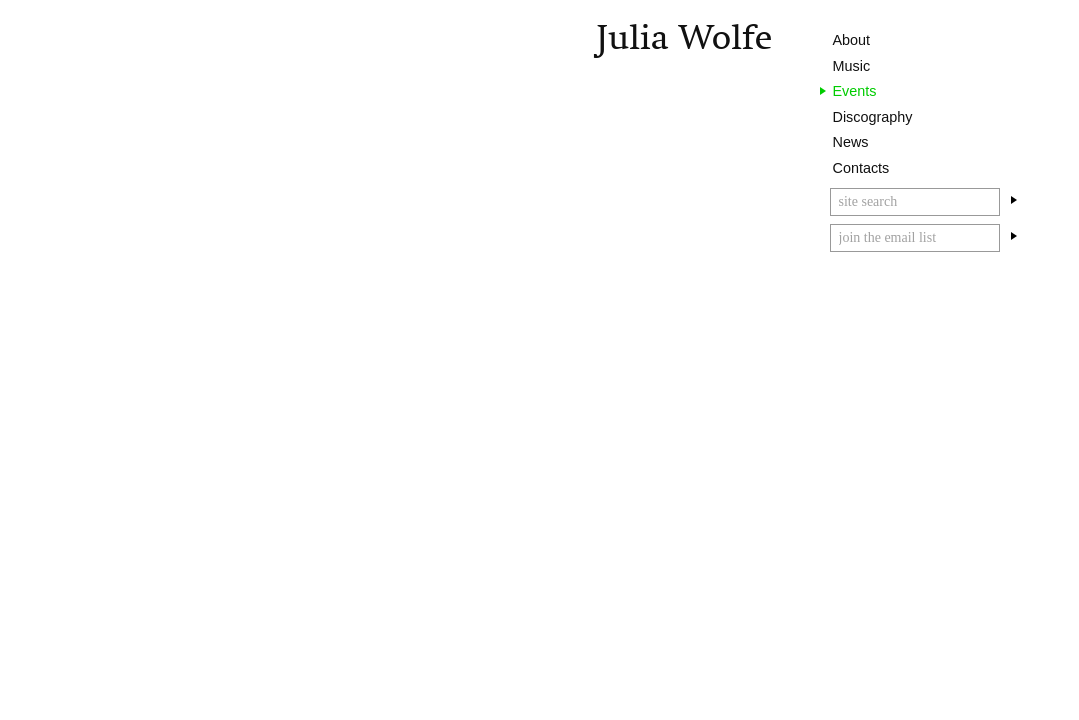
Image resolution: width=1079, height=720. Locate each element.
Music (852, 66)
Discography (873, 117)
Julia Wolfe (684, 37)
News (851, 142)
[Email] (915, 238)
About (852, 40)
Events (855, 91)
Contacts (861, 168)
